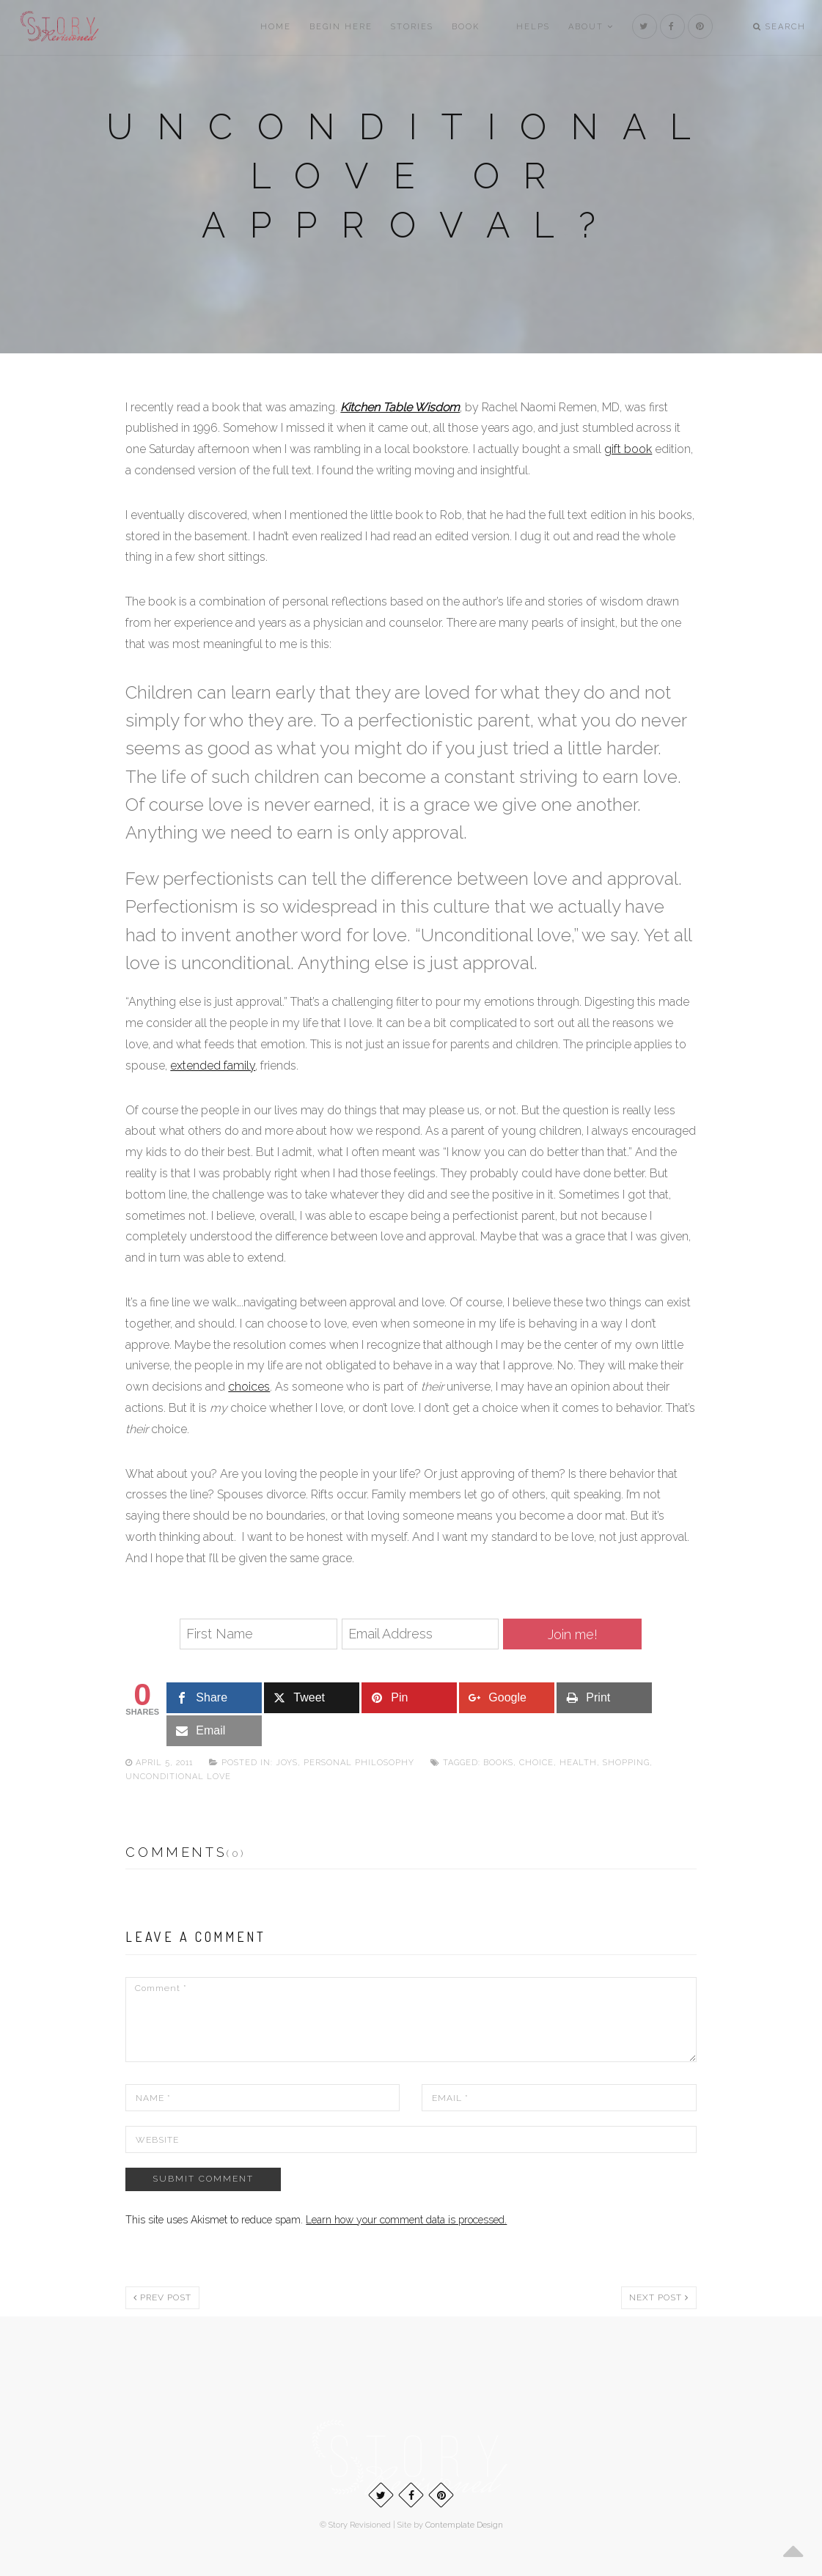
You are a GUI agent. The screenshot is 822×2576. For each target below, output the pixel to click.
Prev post (162, 2297)
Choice (536, 1762)
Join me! (573, 1634)
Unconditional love (178, 1776)
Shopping (626, 1762)
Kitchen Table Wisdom (400, 407)
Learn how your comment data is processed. (406, 2220)
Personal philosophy (359, 1762)
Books (498, 1762)
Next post (659, 2297)
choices (249, 1387)
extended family (212, 1065)
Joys (287, 1762)
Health (578, 1762)
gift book (628, 449)
